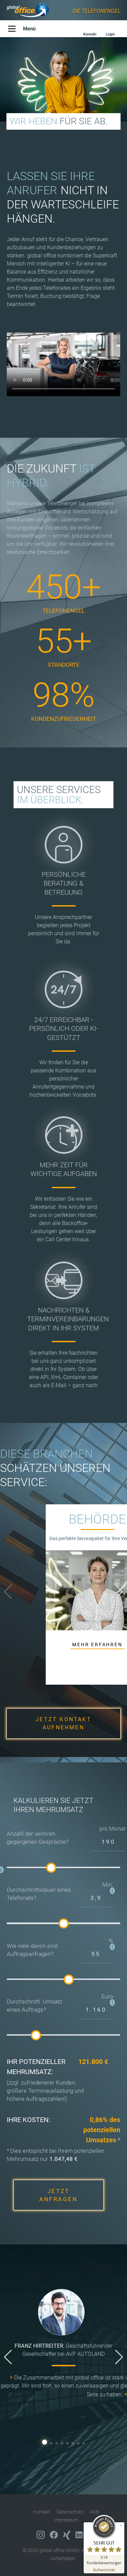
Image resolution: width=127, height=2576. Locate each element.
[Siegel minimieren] (121, 2525)
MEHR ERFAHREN (97, 1644)
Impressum (66, 2520)
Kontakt (41, 2512)
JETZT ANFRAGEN (58, 2195)
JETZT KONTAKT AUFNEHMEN (63, 1723)
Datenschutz (70, 2512)
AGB (94, 2512)
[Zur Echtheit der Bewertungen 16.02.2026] (104, 2569)
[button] (119, 1591)
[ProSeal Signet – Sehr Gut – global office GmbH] (104, 2540)
